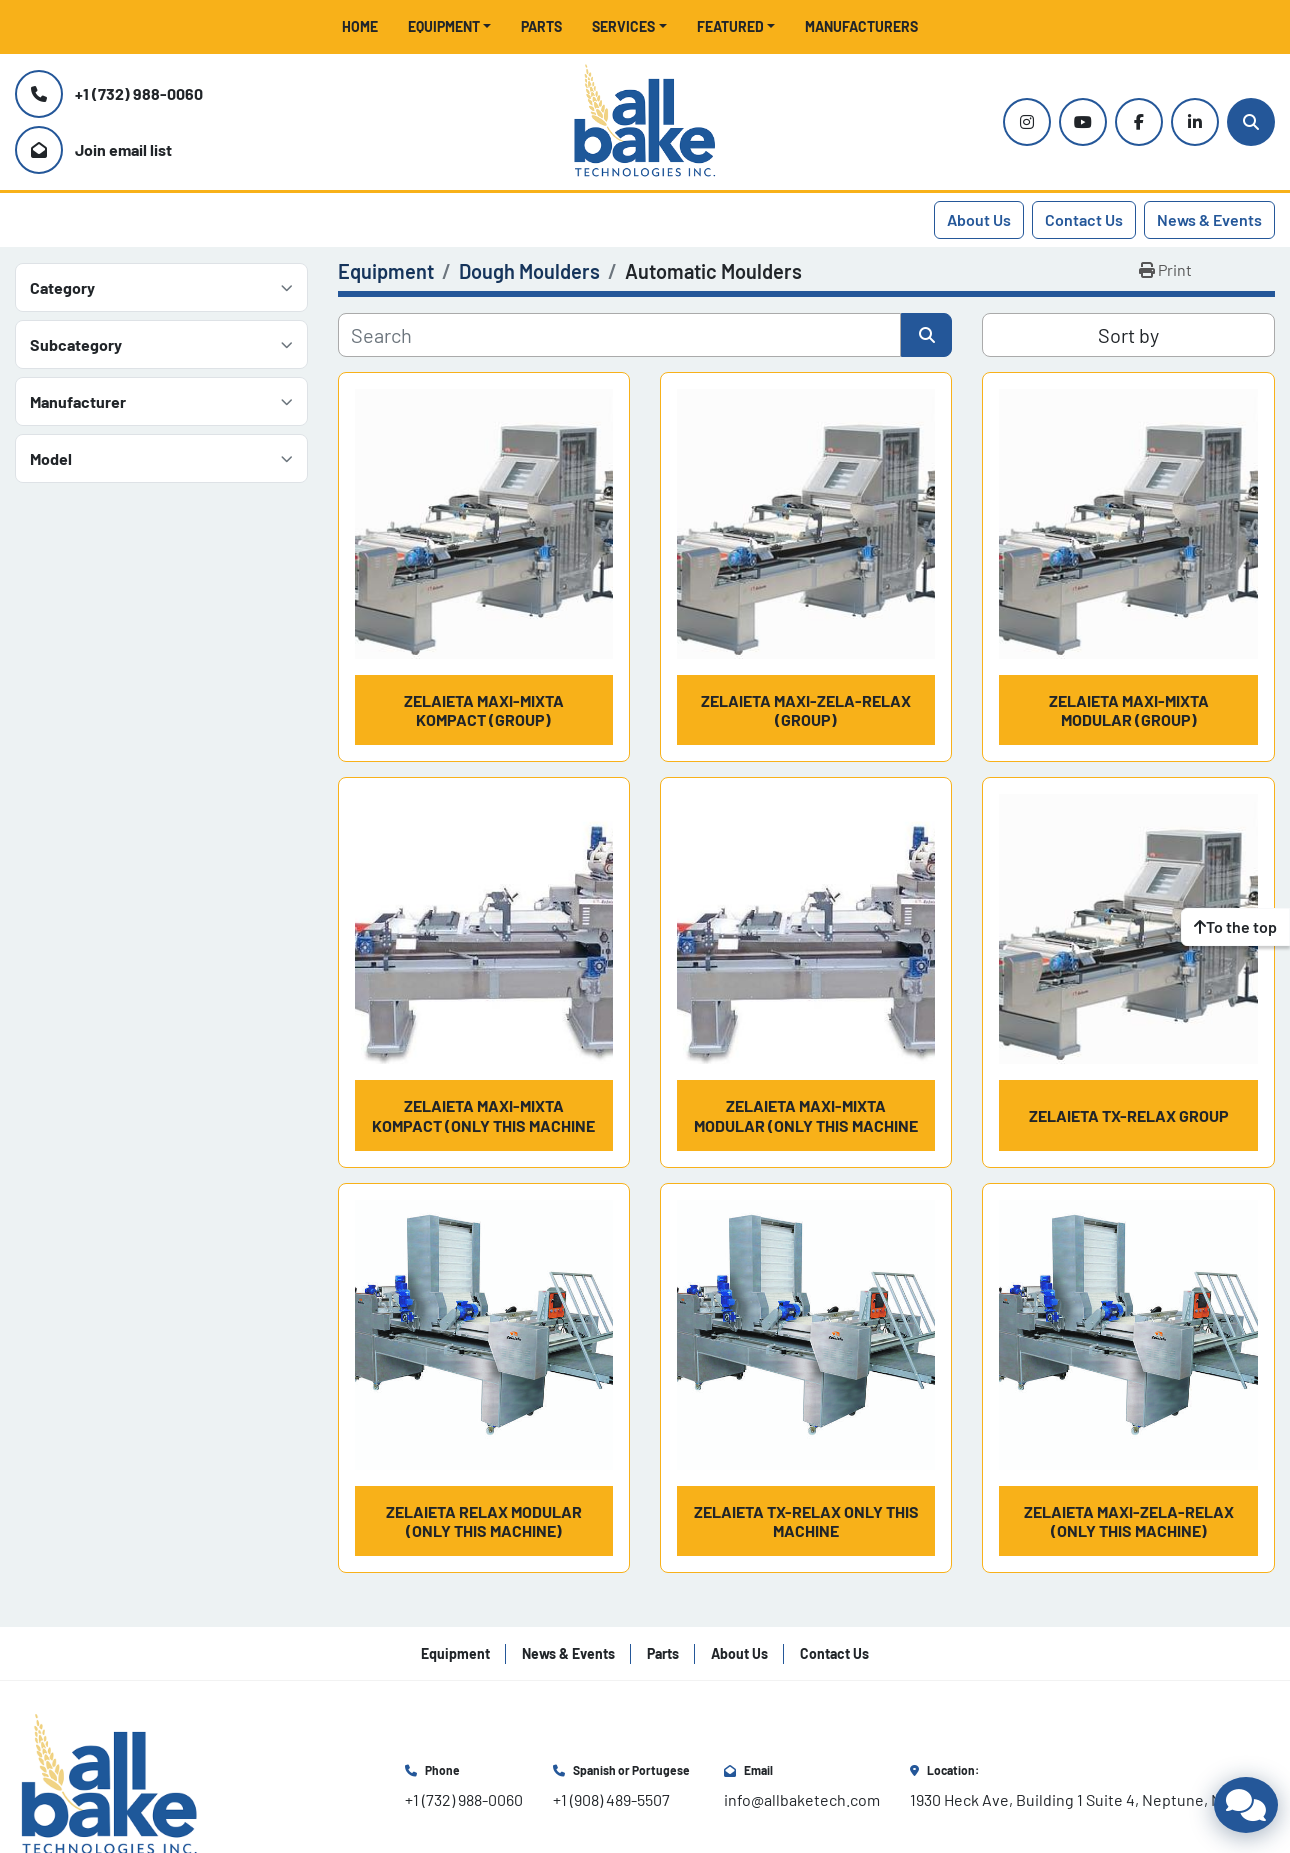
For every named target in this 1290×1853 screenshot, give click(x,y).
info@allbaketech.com (802, 1799)
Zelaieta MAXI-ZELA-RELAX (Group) (806, 710)
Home (360, 26)
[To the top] (1235, 927)
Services (623, 26)
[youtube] (1083, 122)
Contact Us (1084, 219)
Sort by (1128, 335)
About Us (979, 219)
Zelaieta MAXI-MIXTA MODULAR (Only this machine (806, 1115)
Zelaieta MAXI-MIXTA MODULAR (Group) (1129, 710)
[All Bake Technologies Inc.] (109, 1783)
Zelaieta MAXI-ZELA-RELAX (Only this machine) (1129, 1521)
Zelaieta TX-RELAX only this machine (806, 1521)
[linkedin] (1195, 122)
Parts (541, 26)
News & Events (1209, 219)
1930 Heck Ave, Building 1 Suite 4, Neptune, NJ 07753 (1092, 1799)
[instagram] (1027, 122)
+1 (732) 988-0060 (139, 93)
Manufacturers (861, 26)
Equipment (444, 26)
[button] (450, 26)
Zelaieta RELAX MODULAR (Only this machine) (484, 1521)
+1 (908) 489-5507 (611, 1799)
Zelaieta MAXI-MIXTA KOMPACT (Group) (484, 710)
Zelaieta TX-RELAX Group (1129, 1115)
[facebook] (1139, 122)
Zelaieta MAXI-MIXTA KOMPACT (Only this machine (483, 1115)
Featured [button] (730, 26)
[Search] (1251, 122)
